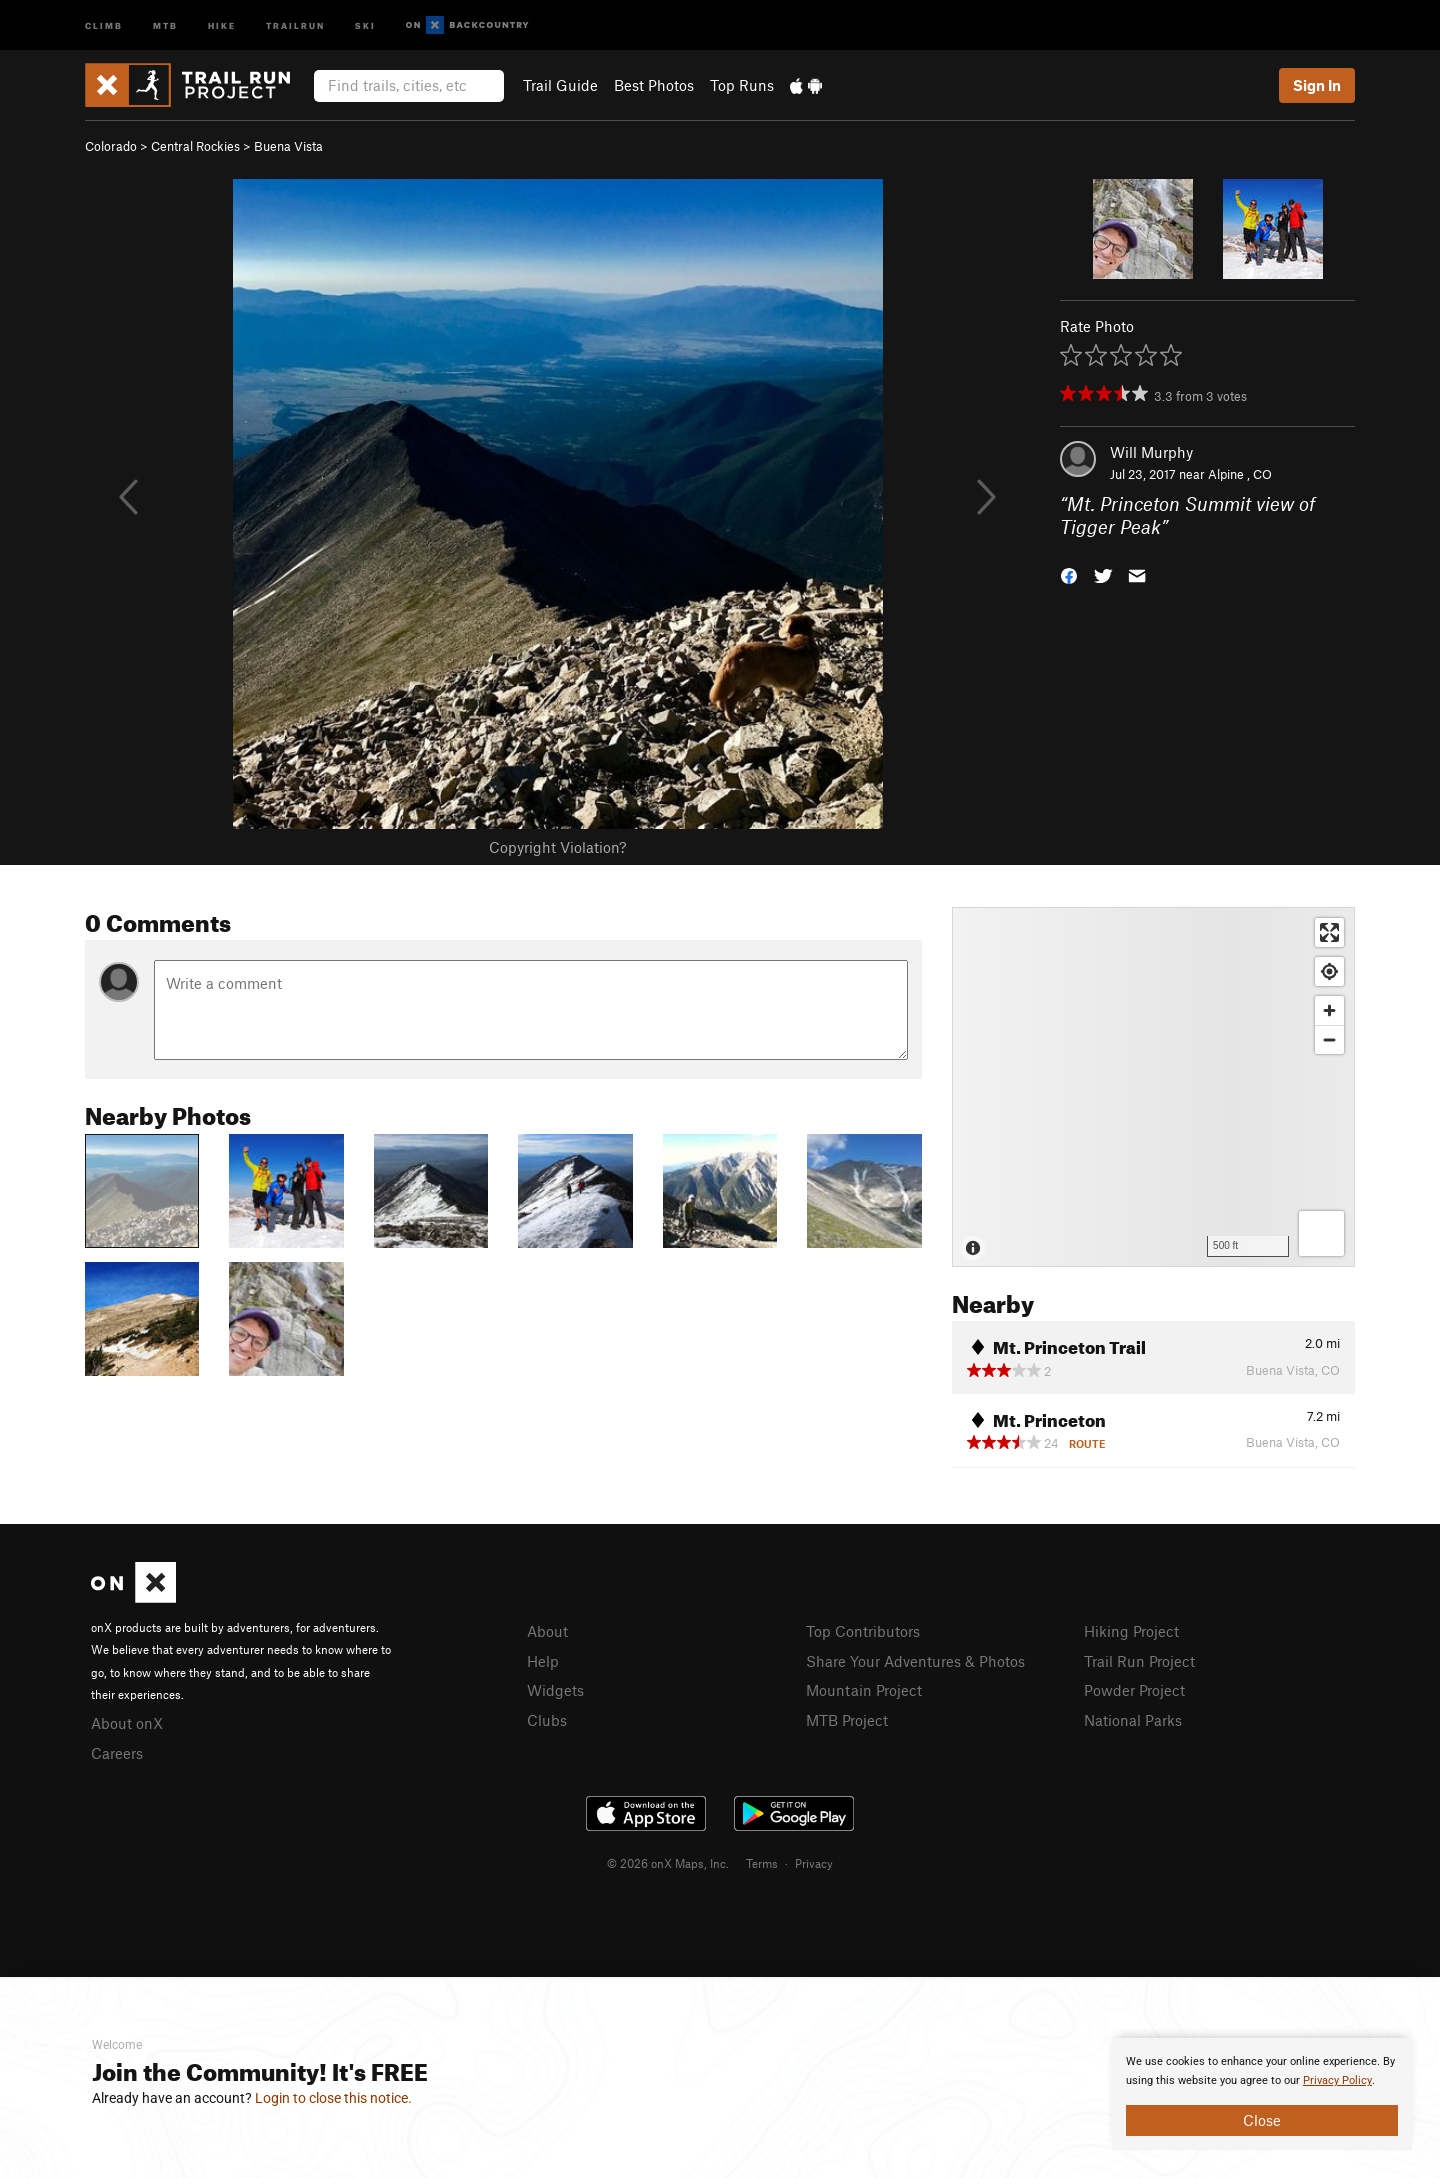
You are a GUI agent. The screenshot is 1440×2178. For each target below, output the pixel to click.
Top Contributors (863, 1631)
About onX (127, 1723)
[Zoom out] (1329, 1039)
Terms (762, 1863)
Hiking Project (1131, 1631)
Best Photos (654, 85)
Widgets (555, 1690)
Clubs (547, 1720)
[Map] (1153, 1087)
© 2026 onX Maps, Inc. (668, 1863)
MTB (165, 24)
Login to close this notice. (333, 2098)
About (547, 1631)
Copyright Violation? (557, 847)
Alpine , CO (1240, 474)
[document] (1262, 2094)
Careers (117, 1753)
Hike (222, 24)
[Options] (1321, 1233)
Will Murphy (1151, 452)
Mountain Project (864, 1690)
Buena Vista (288, 146)
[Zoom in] (1329, 1010)
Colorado (111, 146)
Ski (365, 24)
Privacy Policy (1337, 2080)
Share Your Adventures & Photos (915, 1661)
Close (1262, 2120)
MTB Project (847, 1720)
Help (543, 1661)
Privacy (814, 1863)
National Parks (1133, 1720)
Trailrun (295, 24)
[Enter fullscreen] (1329, 932)
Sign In (1317, 85)
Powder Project (1134, 1690)
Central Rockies (195, 146)
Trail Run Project (1139, 1661)
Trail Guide (560, 85)
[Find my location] (1329, 971)
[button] (1069, 573)
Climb (104, 24)
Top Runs (742, 85)
